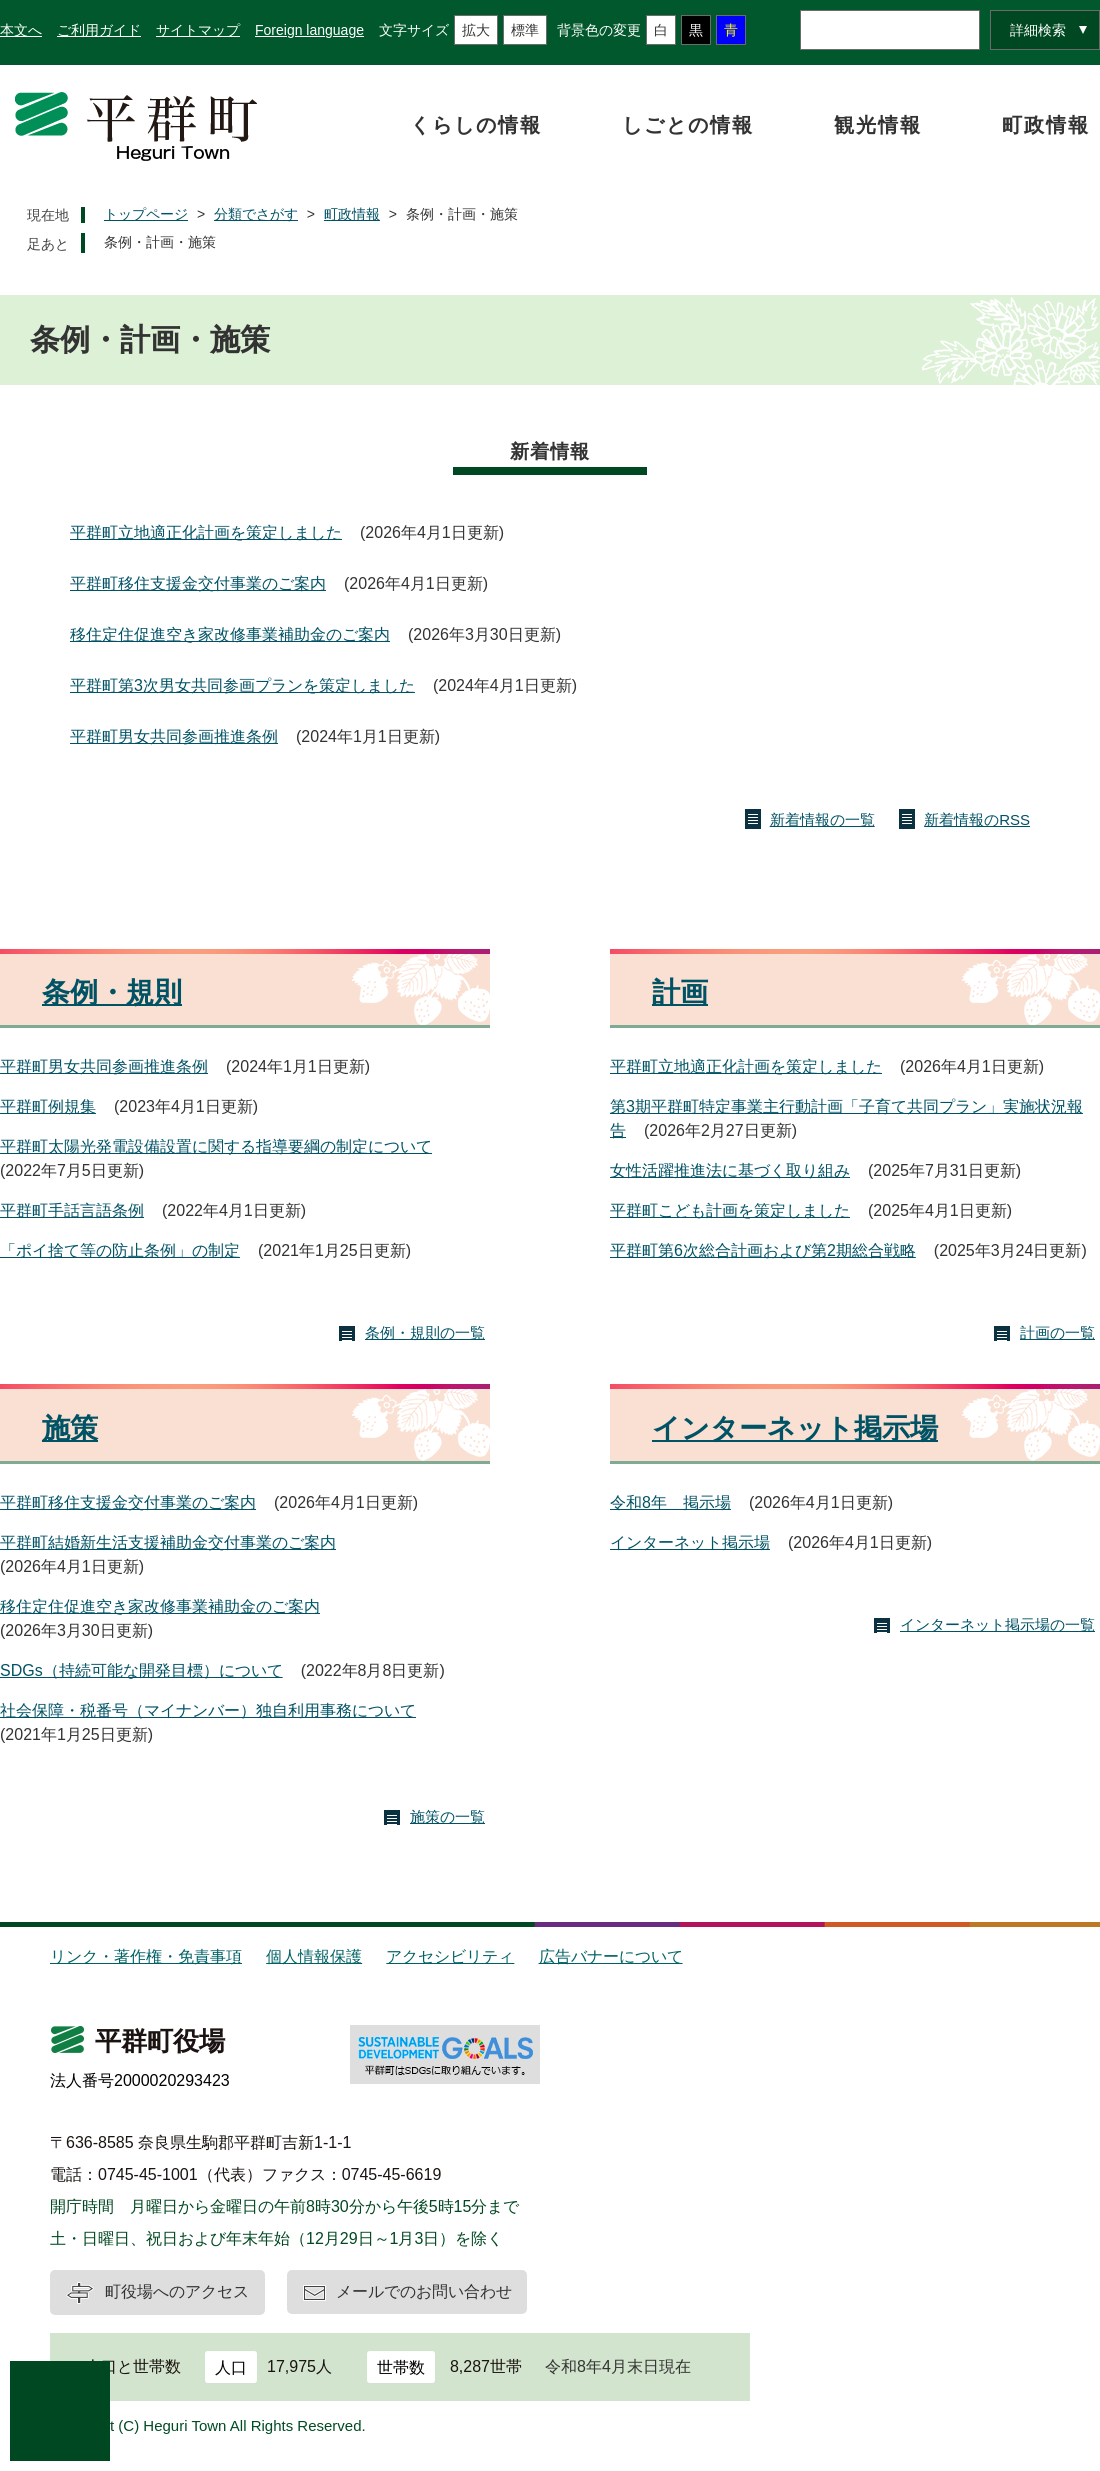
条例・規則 (112, 992)
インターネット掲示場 (795, 1428)
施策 (70, 1428)
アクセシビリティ (450, 1956)
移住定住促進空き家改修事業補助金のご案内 (230, 634)
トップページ (146, 214)
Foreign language (309, 30)
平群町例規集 (48, 1106)
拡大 (476, 30)
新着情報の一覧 (822, 819)
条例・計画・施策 (160, 242)
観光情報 (878, 125)
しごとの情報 (688, 125)
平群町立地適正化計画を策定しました (206, 532)
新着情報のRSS (977, 819)
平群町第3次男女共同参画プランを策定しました (242, 685)
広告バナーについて (611, 1956)
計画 (680, 992)
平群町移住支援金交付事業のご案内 (198, 583)
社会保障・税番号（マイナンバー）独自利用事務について (208, 1710)
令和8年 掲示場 (670, 1502)
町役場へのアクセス (177, 2291)
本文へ (21, 30)
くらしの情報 (476, 125)
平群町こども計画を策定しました (730, 1210)
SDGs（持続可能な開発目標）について (141, 1670)
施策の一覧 (447, 1816)
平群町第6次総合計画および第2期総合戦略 (763, 1250)
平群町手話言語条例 (72, 1210)
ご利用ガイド (99, 30)
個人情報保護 (314, 1956)
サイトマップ (198, 30)
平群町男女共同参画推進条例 (174, 736)
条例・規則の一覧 (425, 1332)
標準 (525, 30)
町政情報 (1046, 125)
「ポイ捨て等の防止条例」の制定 (120, 1250)
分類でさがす (256, 214)
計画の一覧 (1057, 1332)
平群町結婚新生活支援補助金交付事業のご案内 (168, 1542)
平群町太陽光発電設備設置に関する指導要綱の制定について (216, 1146)
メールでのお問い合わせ (424, 2291)
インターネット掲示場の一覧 (997, 1624)
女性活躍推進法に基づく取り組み (730, 1170)
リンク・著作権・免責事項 (146, 1956)
